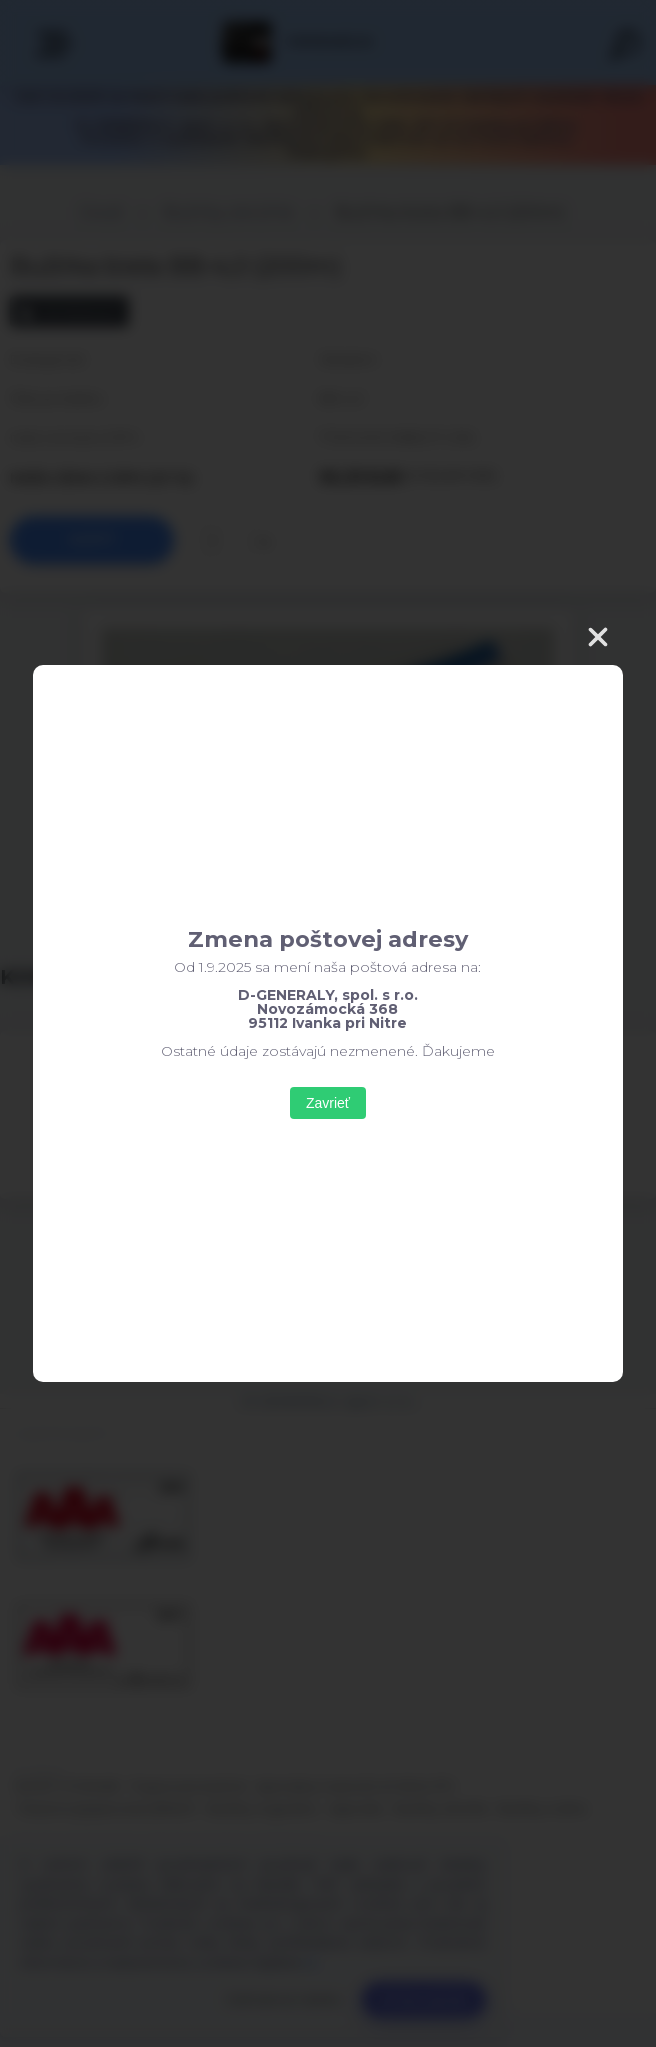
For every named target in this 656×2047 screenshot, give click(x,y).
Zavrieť (328, 1103)
